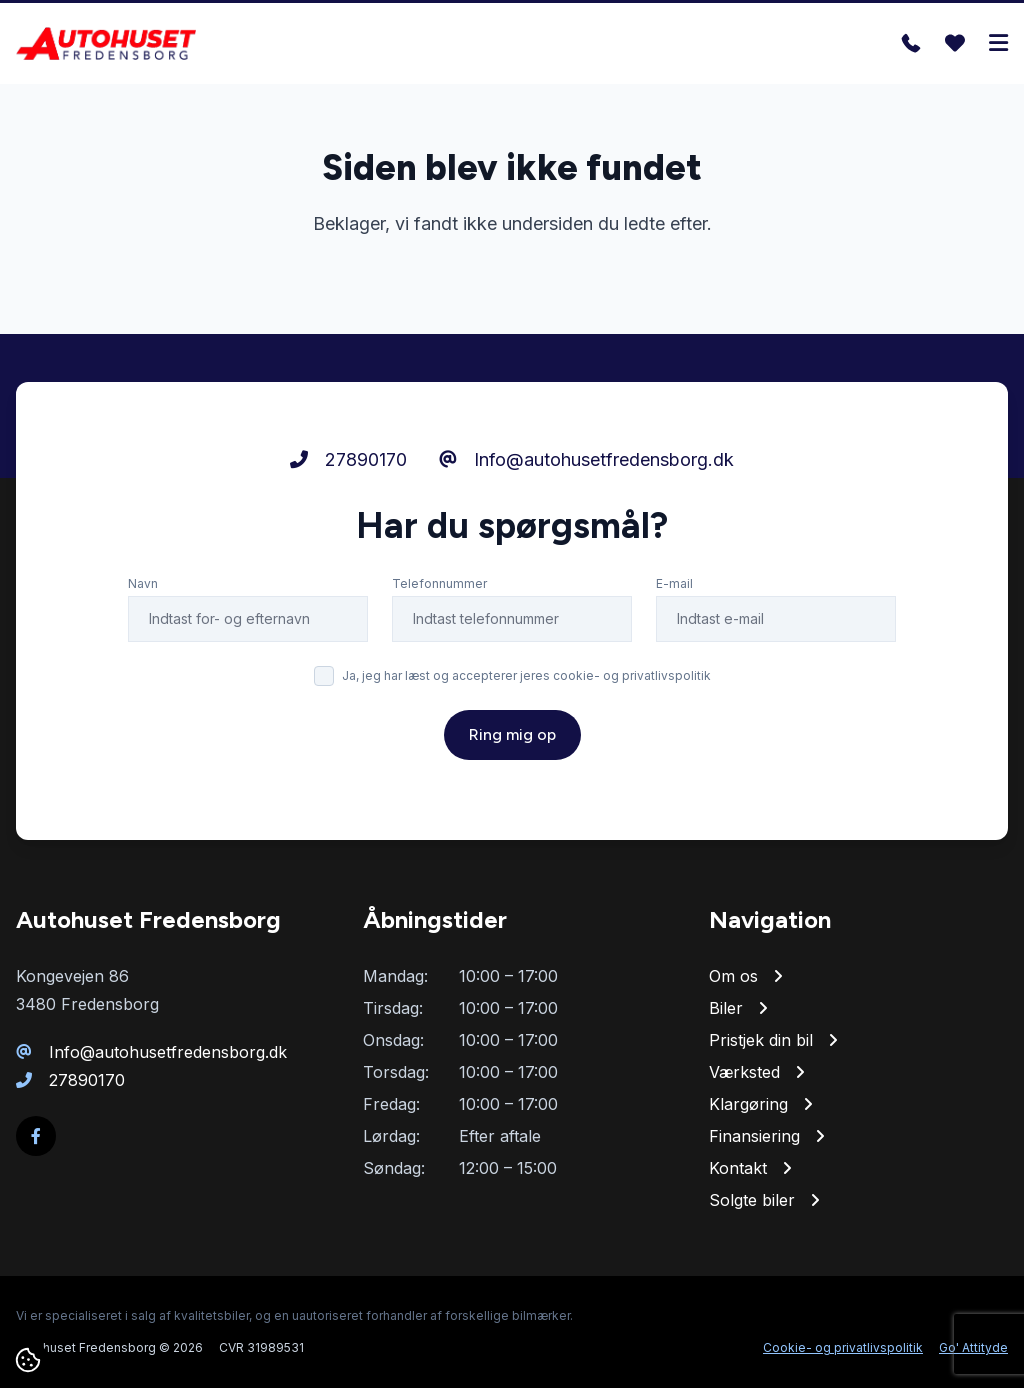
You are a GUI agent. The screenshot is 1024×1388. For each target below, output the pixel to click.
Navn (143, 583)
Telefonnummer (439, 583)
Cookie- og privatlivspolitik (843, 1347)
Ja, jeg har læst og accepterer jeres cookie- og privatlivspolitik (526, 675)
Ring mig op (512, 734)
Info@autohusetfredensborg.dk (586, 459)
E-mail (674, 583)
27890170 (348, 459)
